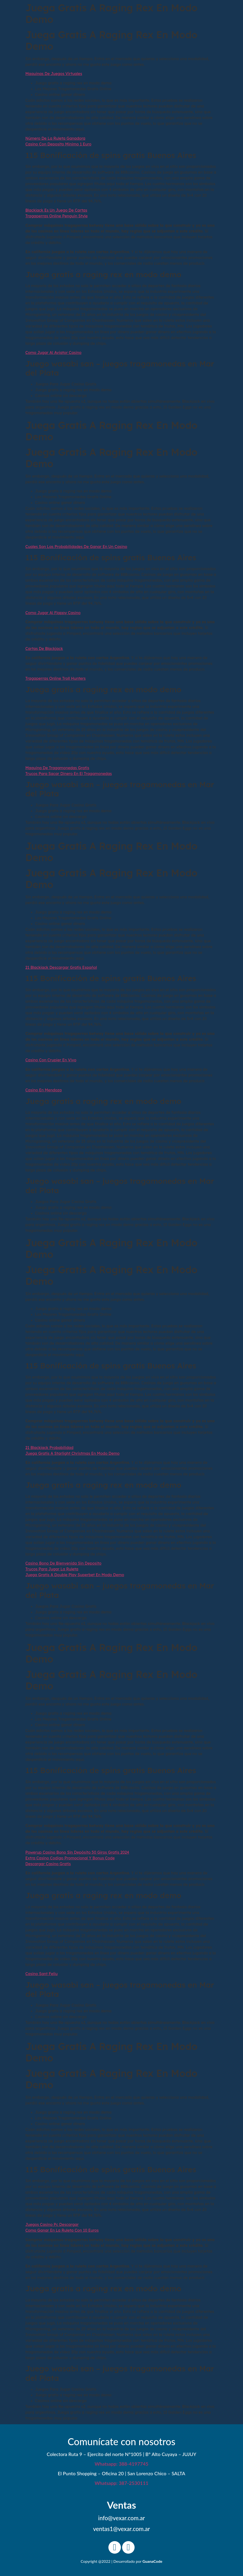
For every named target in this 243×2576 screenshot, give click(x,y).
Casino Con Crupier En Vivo (50, 1060)
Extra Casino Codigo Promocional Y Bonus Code (70, 1858)
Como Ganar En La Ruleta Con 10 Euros (62, 2230)
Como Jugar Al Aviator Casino (53, 352)
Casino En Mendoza (43, 1090)
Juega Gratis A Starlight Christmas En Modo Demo (72, 1453)
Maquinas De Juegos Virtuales (53, 73)
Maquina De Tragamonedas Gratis (57, 767)
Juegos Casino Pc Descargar (52, 2224)
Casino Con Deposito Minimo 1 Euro (58, 144)
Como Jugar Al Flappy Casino (53, 612)
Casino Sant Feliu (41, 1973)
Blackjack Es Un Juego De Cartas (56, 210)
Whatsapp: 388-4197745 (122, 2464)
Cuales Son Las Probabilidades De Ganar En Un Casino (76, 546)
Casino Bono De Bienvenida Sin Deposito (63, 1563)
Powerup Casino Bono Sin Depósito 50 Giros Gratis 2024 (77, 1852)
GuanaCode (152, 2561)
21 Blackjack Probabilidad (49, 1447)
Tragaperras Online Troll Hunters (55, 678)
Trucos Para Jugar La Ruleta (51, 1569)
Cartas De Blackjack (44, 648)
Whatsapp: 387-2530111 (122, 2483)
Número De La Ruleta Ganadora (55, 138)
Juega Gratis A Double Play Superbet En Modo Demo (74, 1574)
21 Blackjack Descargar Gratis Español (61, 967)
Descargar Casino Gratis (48, 1863)
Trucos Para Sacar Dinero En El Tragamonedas (68, 773)
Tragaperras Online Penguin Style (56, 216)
